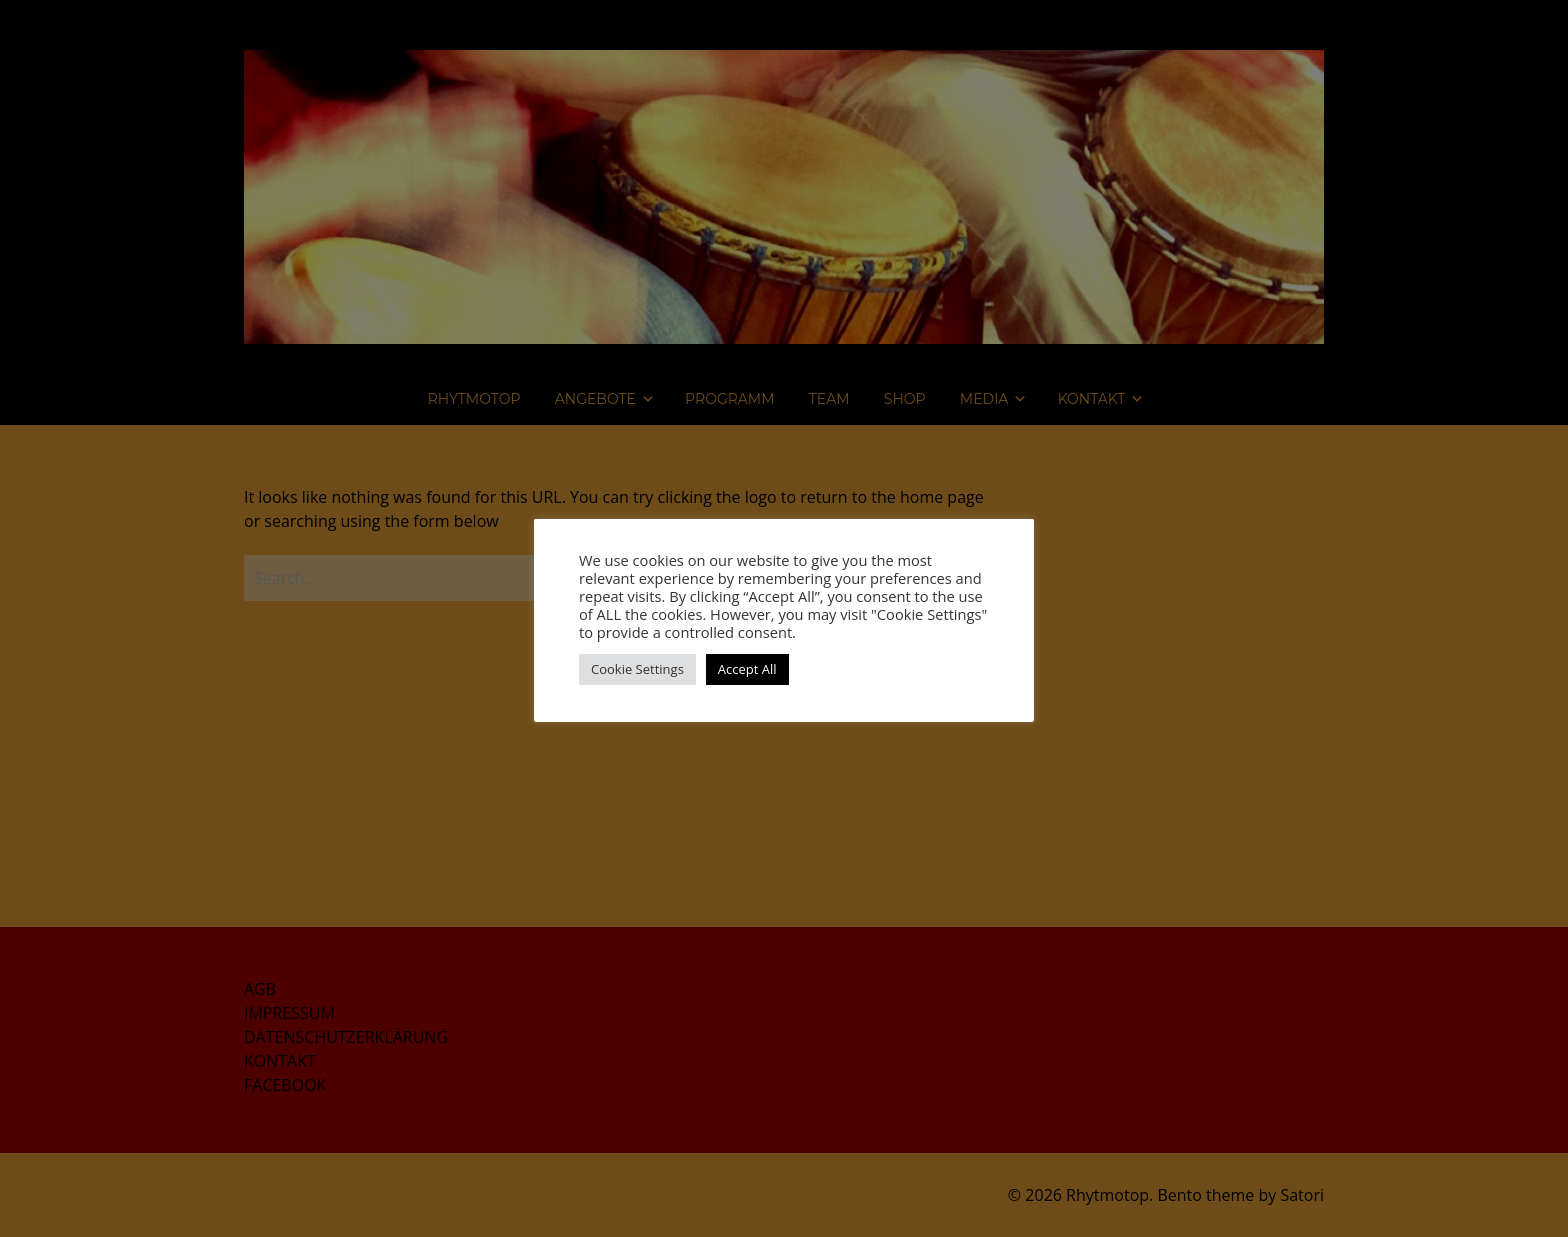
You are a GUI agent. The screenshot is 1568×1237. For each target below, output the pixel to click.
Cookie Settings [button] (637, 669)
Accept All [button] (747, 669)
